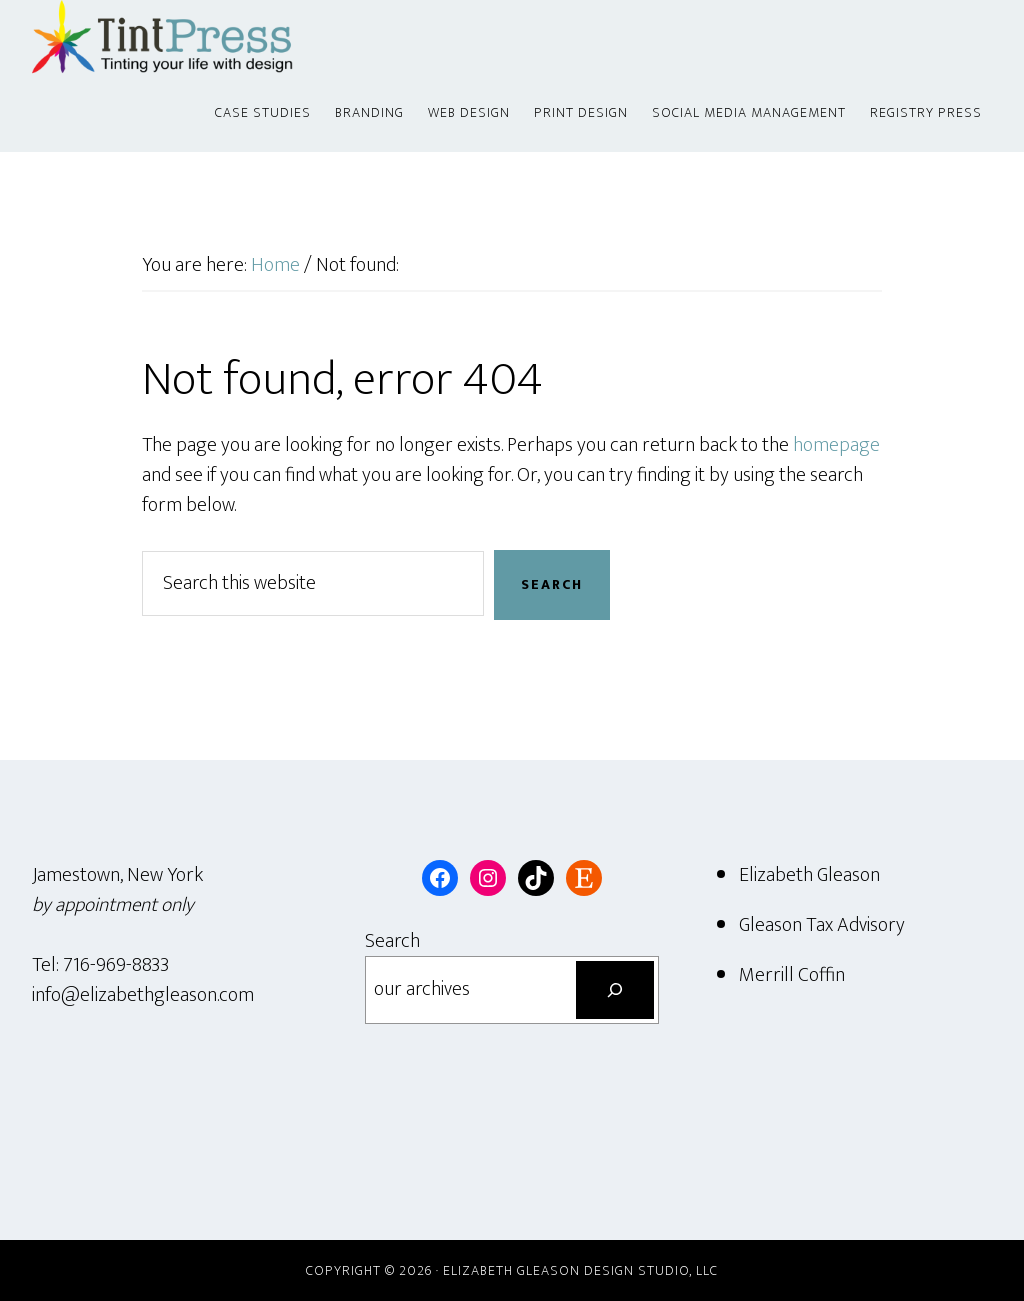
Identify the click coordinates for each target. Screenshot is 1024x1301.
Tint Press (212, 38)
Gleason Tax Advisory (822, 925)
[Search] (615, 990)
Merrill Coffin (792, 975)
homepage (836, 445)
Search (392, 941)
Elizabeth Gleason (809, 875)
